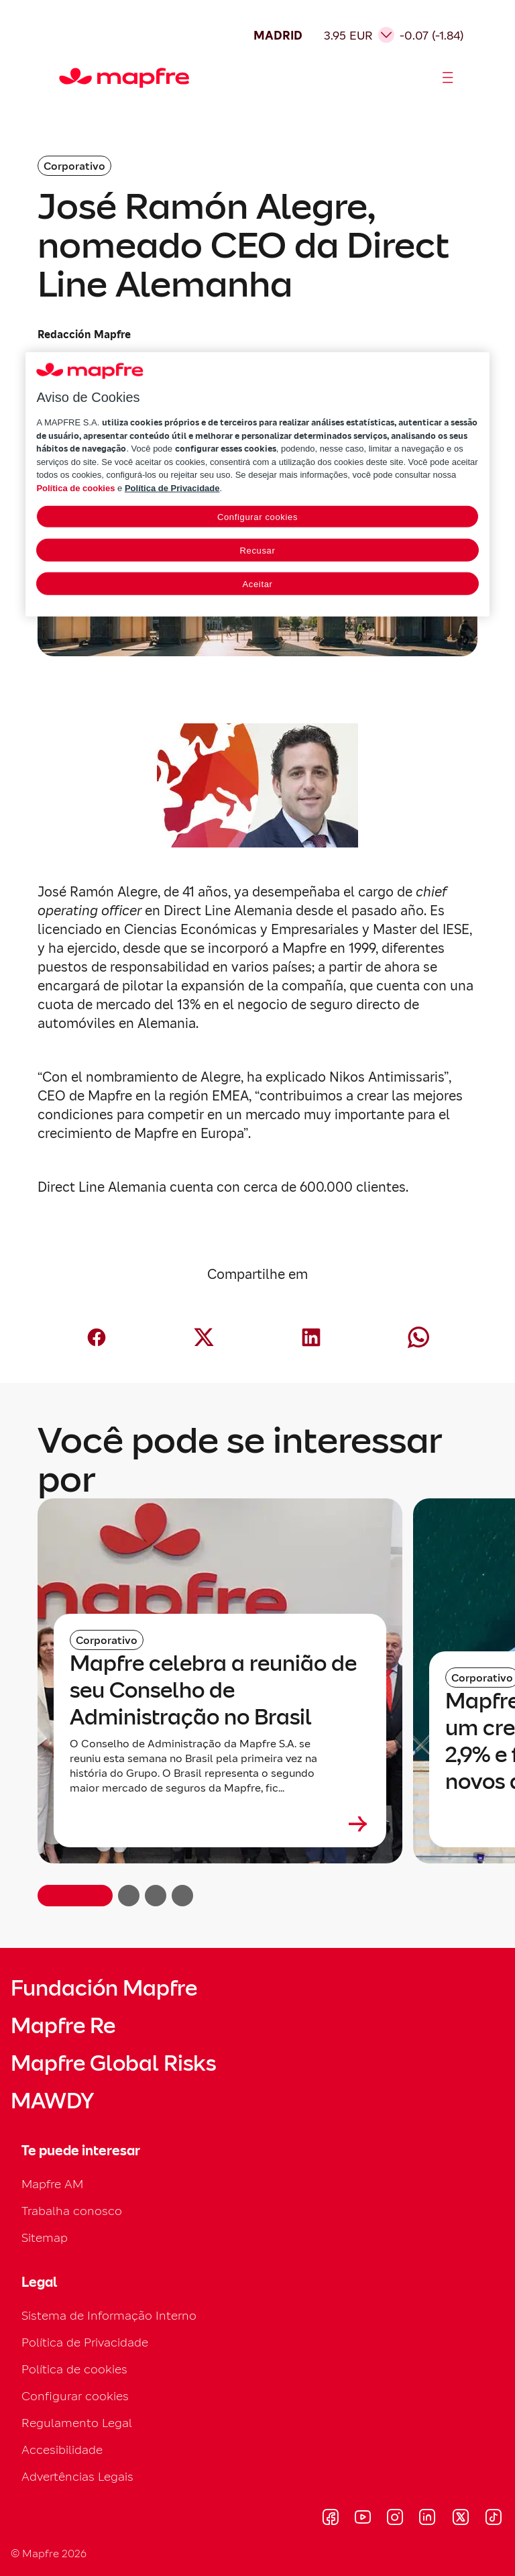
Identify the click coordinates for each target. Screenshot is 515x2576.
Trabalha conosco (71, 2210)
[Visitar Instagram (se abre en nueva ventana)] (395, 2519)
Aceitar (257, 584)
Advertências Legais (77, 2476)
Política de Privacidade (84, 2342)
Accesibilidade (62, 2449)
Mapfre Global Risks (113, 2063)
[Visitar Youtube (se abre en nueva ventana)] (363, 2519)
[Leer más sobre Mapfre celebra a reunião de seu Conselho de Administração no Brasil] (220, 1823)
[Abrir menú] (448, 78)
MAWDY (52, 2101)
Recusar (258, 551)
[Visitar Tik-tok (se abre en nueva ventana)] (493, 2519)
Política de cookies (74, 2369)
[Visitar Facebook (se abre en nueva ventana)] (330, 2519)
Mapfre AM (52, 2184)
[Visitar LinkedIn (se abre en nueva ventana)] (427, 2519)
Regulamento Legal (76, 2422)
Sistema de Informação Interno (108, 2315)
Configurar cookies (75, 2396)
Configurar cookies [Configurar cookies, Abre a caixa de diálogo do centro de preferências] (257, 517)
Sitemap (44, 2237)
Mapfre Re (63, 2025)
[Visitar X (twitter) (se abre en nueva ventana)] (460, 2519)
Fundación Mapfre (104, 1988)
